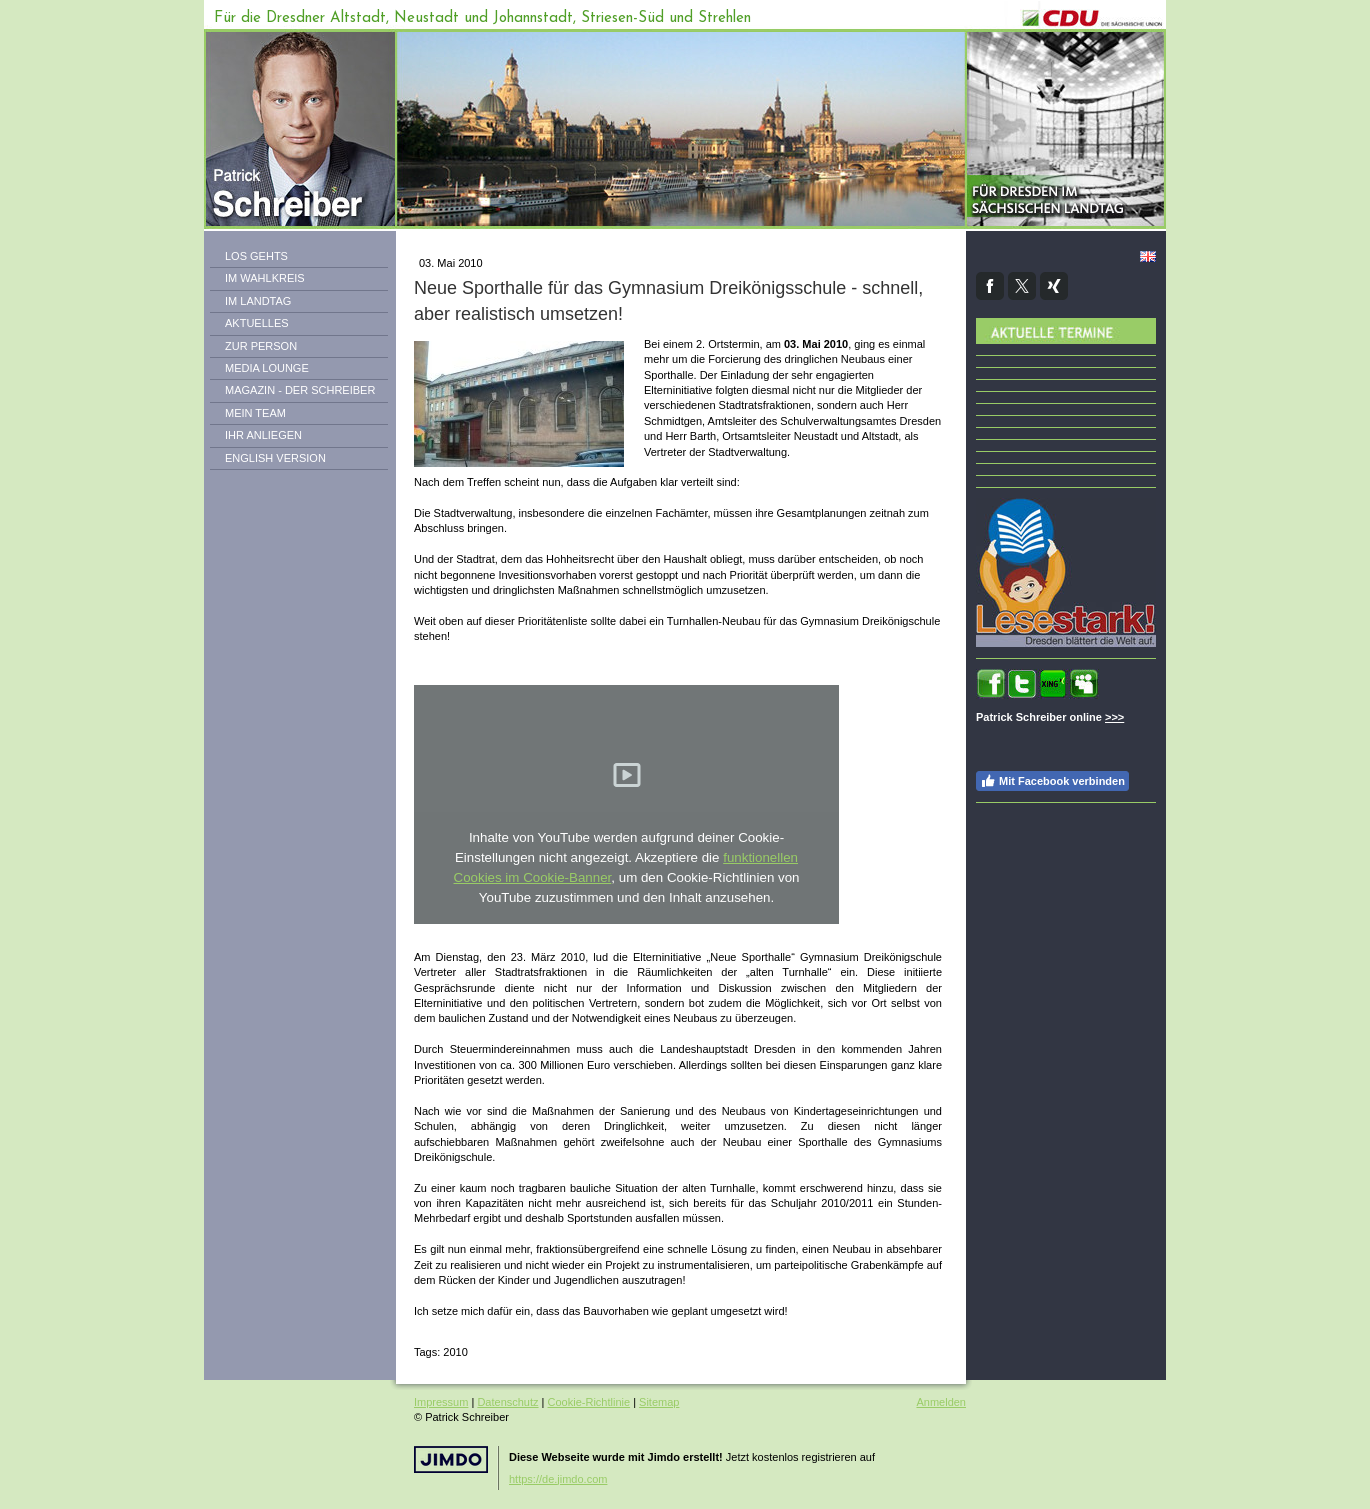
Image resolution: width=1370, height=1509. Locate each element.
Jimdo (451, 1459)
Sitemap (659, 1402)
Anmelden (941, 1402)
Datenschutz (507, 1402)
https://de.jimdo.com (558, 1479)
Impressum (441, 1402)
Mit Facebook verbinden (1052, 781)
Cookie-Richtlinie (589, 1402)
